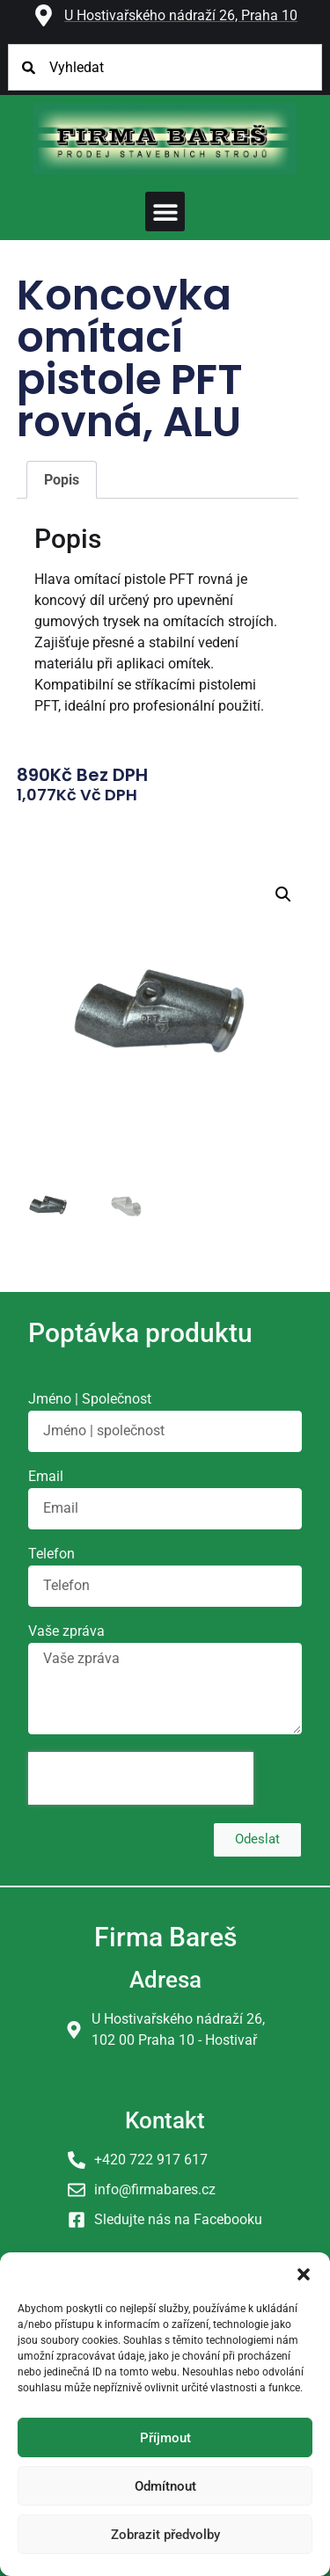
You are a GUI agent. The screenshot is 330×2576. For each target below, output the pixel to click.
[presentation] (140, 1778)
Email (45, 1477)
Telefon (51, 1554)
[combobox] (165, 67)
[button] (303, 2274)
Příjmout (165, 2438)
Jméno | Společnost (89, 1399)
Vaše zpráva (66, 1631)
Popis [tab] (61, 479)
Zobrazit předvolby (165, 2535)
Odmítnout (165, 2486)
